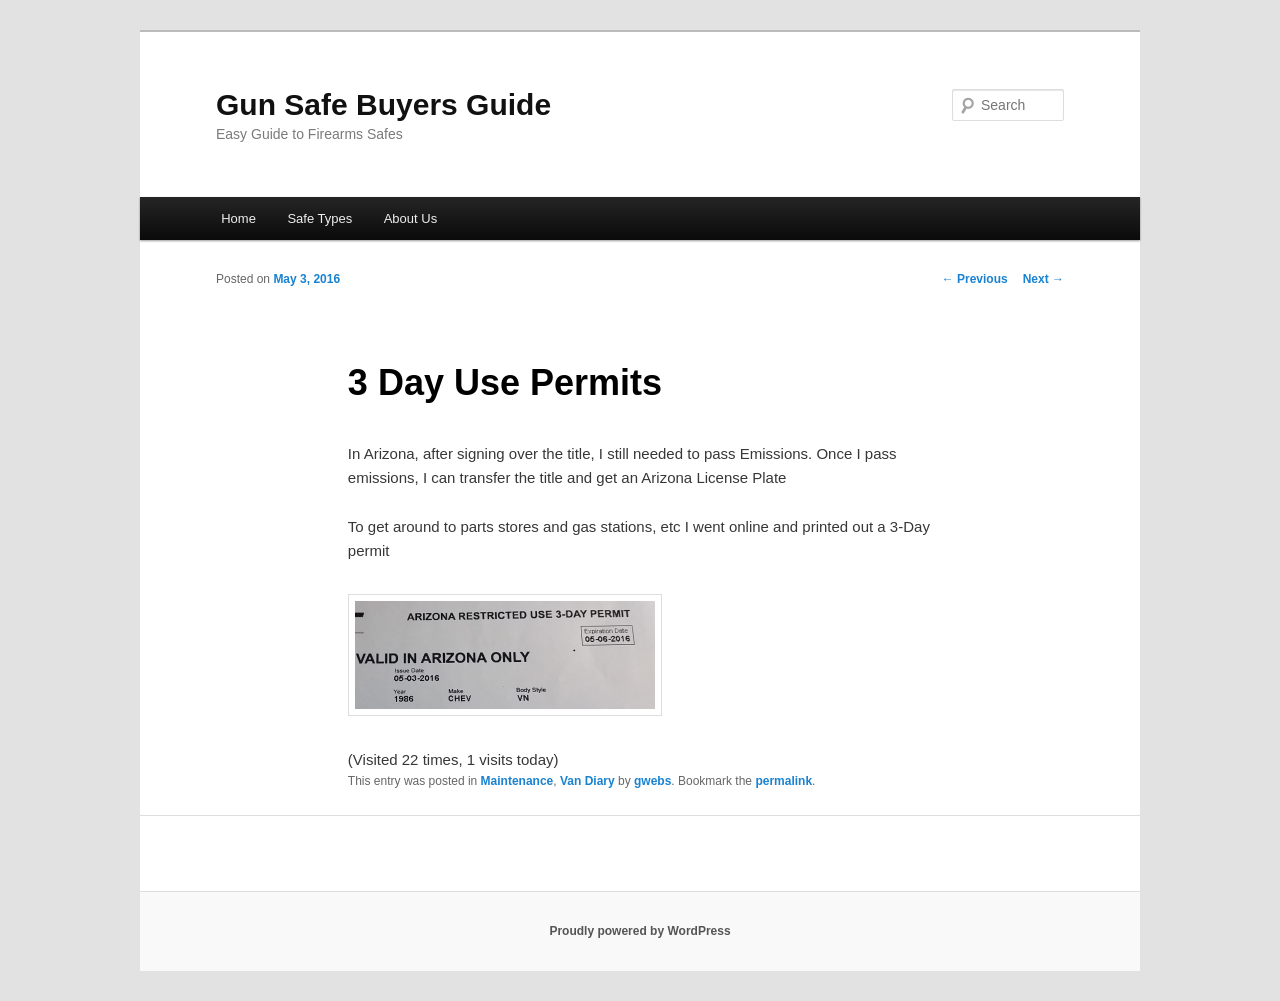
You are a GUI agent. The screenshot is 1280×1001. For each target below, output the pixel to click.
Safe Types (319, 218)
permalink (783, 781)
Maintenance (517, 781)
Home (238, 218)
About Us (410, 218)
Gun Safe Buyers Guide (383, 104)
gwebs (652, 781)
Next (1043, 279)
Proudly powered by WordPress (639, 931)
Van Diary (587, 781)
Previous (975, 279)
